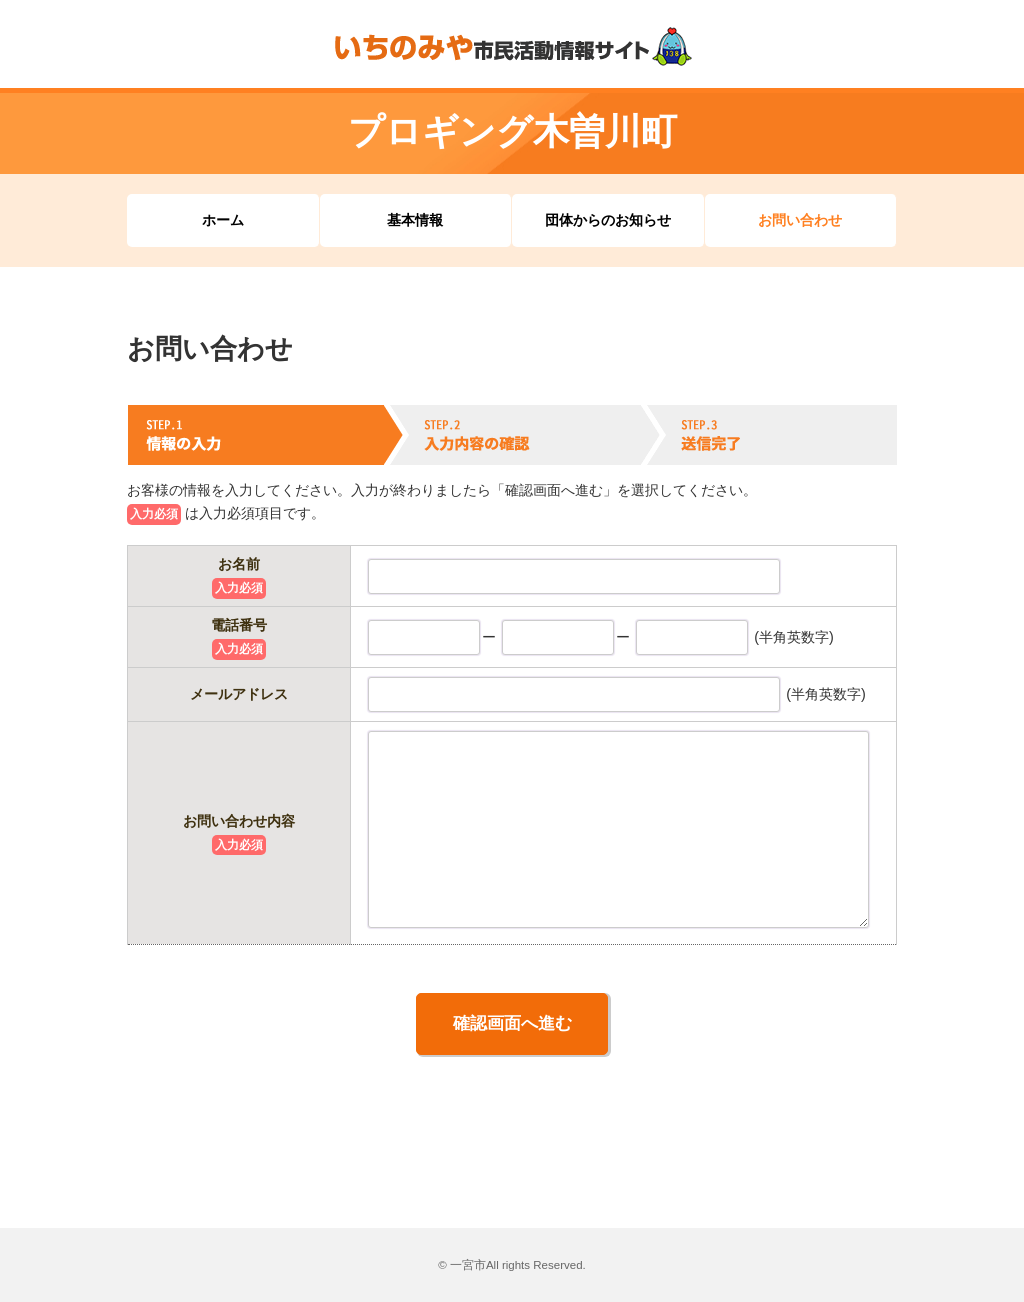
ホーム (223, 220)
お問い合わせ (800, 220)
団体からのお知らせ (608, 220)
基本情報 (415, 220)
